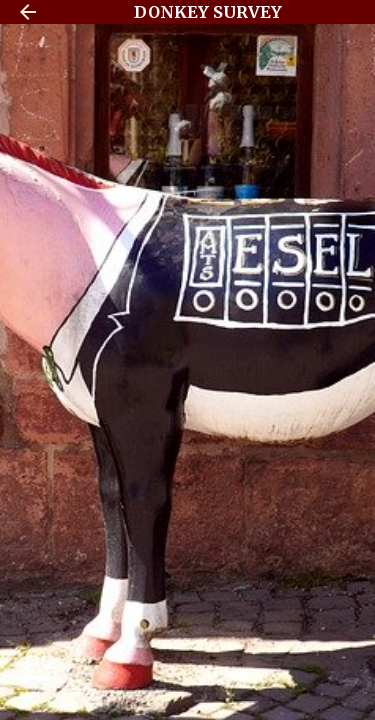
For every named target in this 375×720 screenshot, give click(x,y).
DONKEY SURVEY (208, 12)
